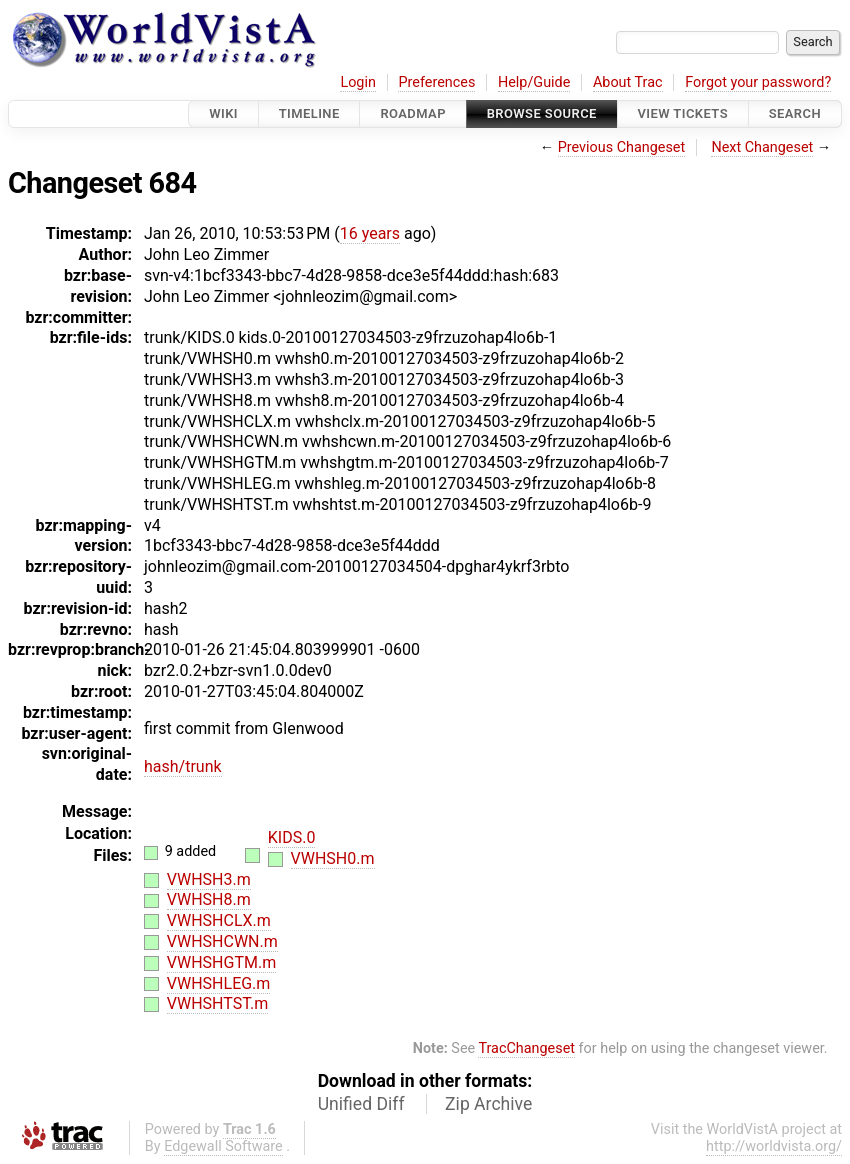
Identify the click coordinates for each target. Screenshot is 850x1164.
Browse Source (542, 113)
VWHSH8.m (209, 899)
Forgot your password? (758, 82)
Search (795, 113)
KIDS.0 (292, 837)
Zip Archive (488, 1104)
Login (358, 82)
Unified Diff (361, 1104)
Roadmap (413, 113)
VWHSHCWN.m (222, 941)
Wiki (223, 113)
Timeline (309, 113)
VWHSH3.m (209, 879)
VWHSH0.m (333, 858)
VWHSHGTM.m (221, 962)
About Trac (628, 82)
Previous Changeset (622, 147)
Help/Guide (534, 82)
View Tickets (683, 113)
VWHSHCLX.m (219, 920)
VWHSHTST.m (218, 1003)
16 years (370, 233)
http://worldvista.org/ (774, 1146)
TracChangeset (526, 1048)
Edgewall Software (223, 1146)
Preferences (436, 82)
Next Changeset (762, 147)
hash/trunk (183, 766)
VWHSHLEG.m (219, 983)
